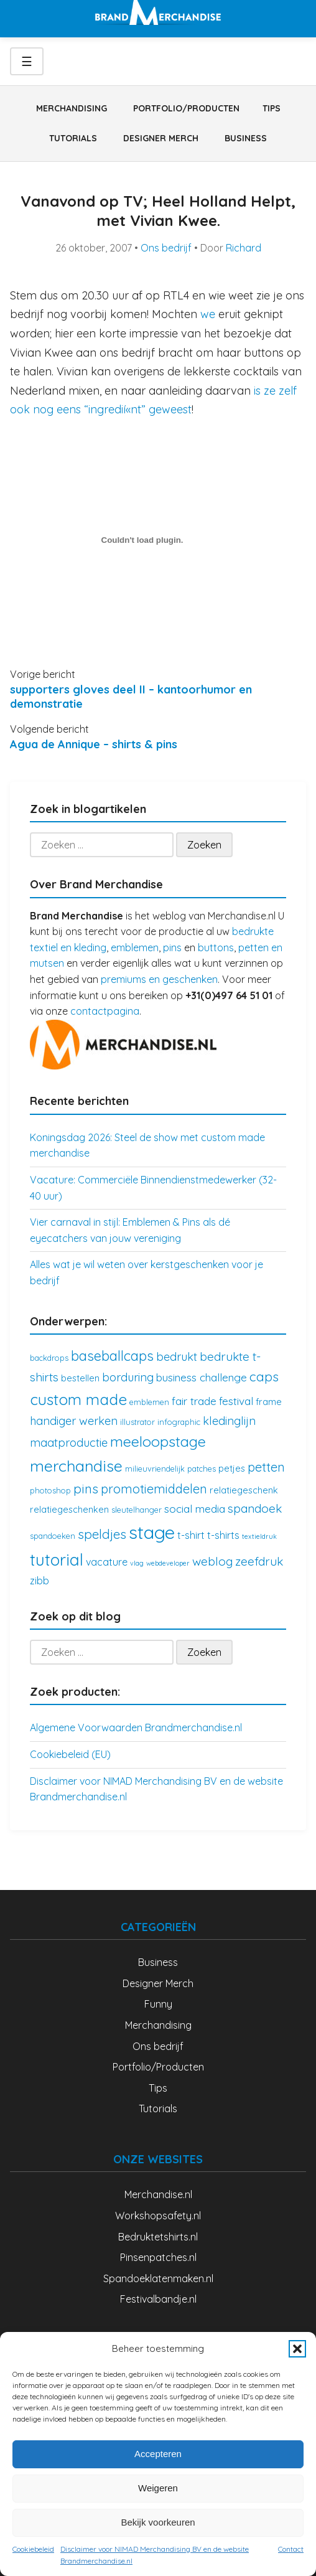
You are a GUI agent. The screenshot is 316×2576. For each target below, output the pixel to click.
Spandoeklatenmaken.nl (158, 2278)
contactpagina (104, 1011)
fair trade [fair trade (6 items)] (194, 1401)
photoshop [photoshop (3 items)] (50, 1490)
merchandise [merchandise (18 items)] (76, 1465)
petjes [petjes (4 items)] (231, 1468)
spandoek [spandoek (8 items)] (255, 1508)
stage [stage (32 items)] (152, 1532)
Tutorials (73, 138)
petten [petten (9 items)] (266, 1467)
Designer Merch (160, 138)
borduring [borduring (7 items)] (128, 1377)
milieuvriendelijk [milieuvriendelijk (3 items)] (155, 1469)
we (209, 314)
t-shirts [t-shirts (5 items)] (223, 1535)
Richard (243, 248)
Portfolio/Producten (186, 108)
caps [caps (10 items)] (264, 1376)
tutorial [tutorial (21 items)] (56, 1559)
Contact (291, 2549)
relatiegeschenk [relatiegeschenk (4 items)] (244, 1490)
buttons (216, 947)
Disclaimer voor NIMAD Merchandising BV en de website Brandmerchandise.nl (154, 2554)
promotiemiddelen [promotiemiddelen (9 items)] (154, 1489)
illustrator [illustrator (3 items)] (137, 1422)
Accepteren (158, 2453)
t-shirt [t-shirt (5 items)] (191, 1535)
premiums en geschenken (159, 979)
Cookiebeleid (33, 2549)
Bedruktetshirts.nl (158, 2236)
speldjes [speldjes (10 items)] (102, 1534)
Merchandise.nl (158, 2194)
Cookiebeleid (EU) (70, 1754)
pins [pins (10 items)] (85, 1488)
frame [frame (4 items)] (269, 1402)
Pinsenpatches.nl (158, 2257)
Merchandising (71, 108)
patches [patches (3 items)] (201, 1469)
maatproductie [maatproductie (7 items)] (69, 1443)
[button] (297, 2349)
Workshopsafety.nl (158, 2215)
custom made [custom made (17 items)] (78, 1399)
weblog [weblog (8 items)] (212, 1561)
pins (172, 947)
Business (246, 138)
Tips (272, 108)
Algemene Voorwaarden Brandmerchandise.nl (136, 1727)
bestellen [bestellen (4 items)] (80, 1378)
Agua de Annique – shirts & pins (93, 744)
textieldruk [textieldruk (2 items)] (259, 1536)
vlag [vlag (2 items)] (137, 1563)
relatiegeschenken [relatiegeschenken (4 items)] (69, 1509)
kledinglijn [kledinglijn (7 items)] (229, 1421)
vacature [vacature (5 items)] (107, 1562)
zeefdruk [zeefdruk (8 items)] (259, 1561)
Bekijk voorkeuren (158, 2522)
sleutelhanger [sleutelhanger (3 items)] (136, 1510)
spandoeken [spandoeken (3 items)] (52, 1536)
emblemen (135, 947)
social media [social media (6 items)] (194, 1508)
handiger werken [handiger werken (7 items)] (74, 1421)
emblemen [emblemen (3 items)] (149, 1402)
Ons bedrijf (166, 248)
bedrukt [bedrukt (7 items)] (176, 1357)
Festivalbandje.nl (158, 2299)
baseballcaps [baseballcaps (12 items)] (112, 1355)
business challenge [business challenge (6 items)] (201, 1377)
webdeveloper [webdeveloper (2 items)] (168, 1563)
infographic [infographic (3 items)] (178, 1422)
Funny (158, 2004)
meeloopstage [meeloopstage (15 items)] (158, 1441)
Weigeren (158, 2488)
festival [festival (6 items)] (236, 1401)
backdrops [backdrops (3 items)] (49, 1358)
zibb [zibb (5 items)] (39, 1580)
